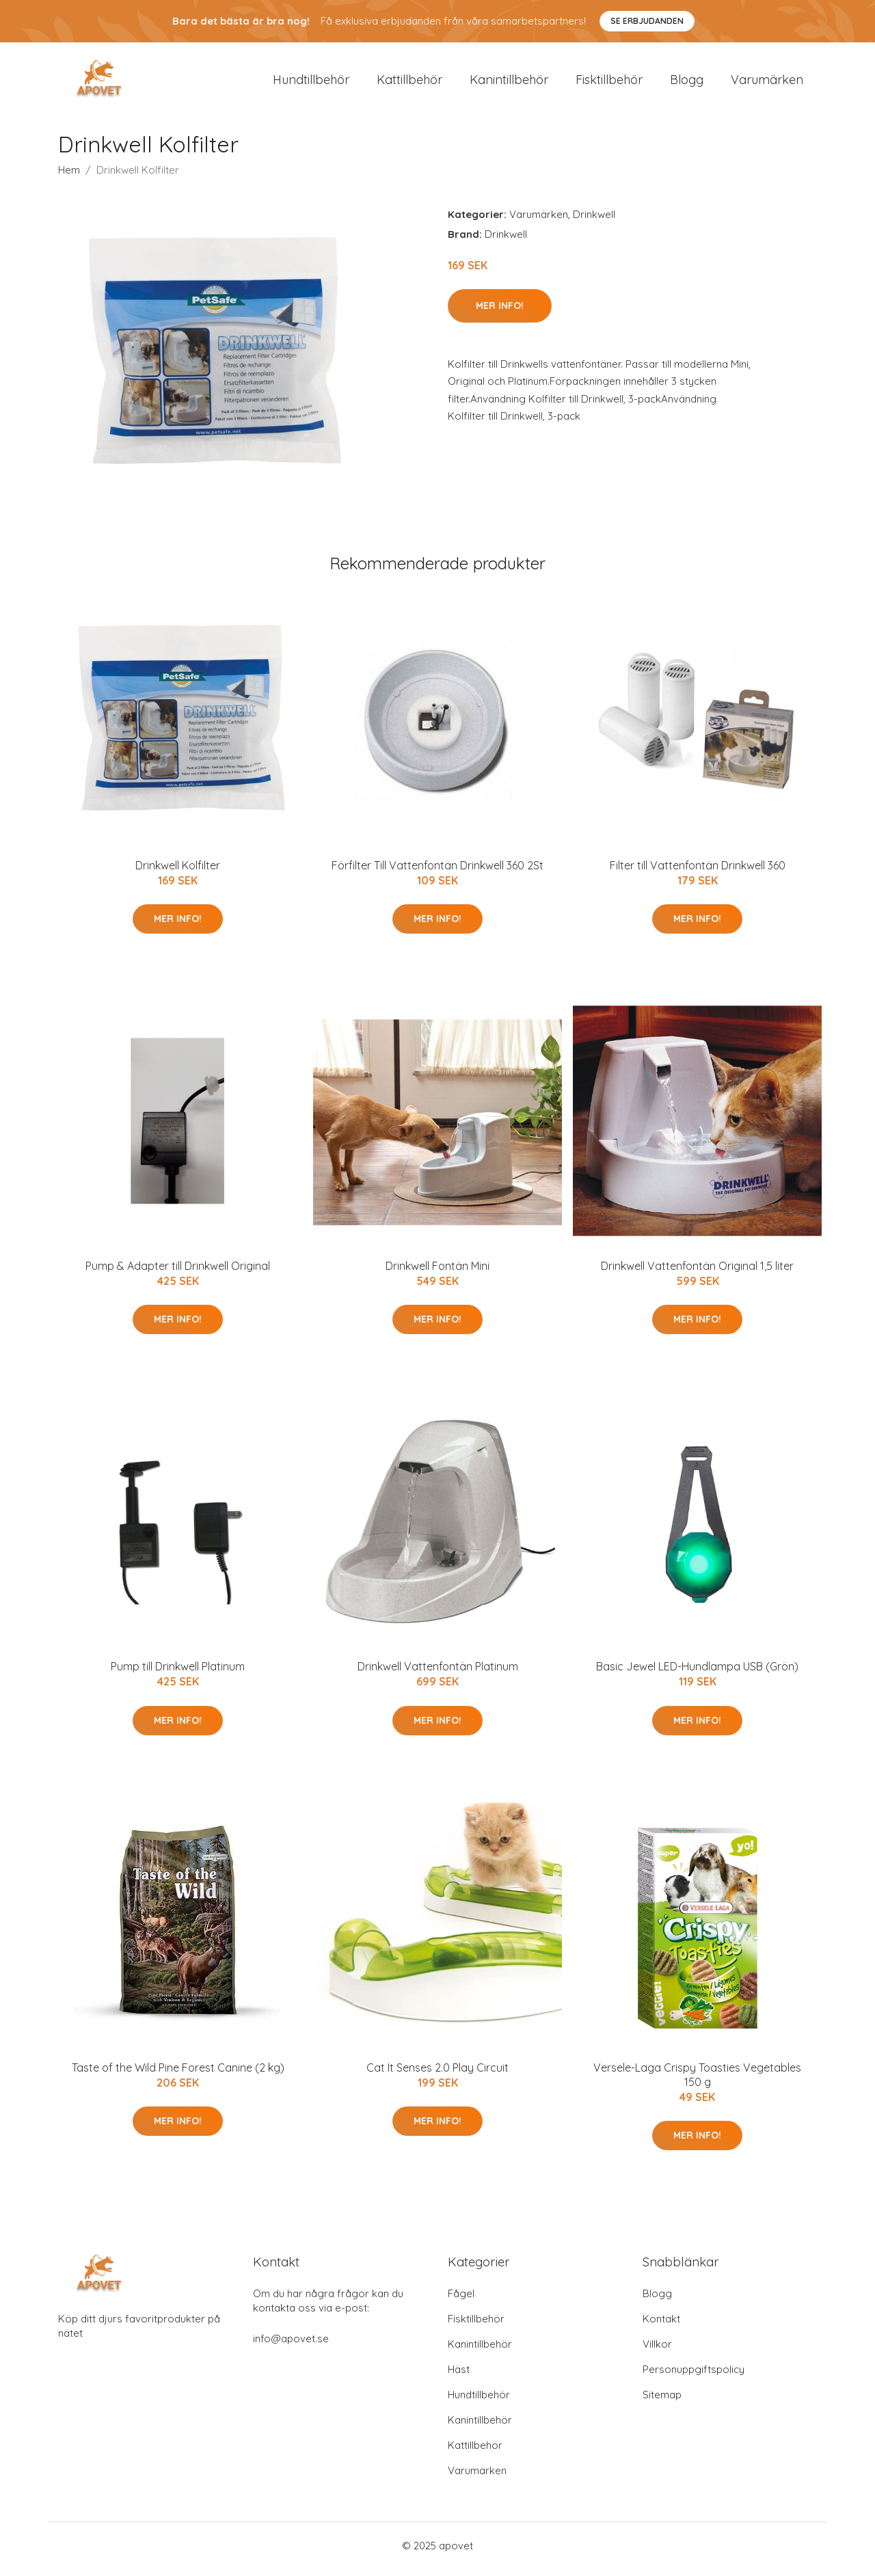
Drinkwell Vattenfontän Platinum (438, 1674)
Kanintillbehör (509, 83)
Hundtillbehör (311, 83)
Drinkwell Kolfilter (177, 872)
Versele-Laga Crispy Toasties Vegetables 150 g (697, 2081)
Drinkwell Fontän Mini (437, 1272)
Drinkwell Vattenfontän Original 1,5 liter (697, 1272)
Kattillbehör (409, 83)
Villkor (657, 2350)
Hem (69, 176)
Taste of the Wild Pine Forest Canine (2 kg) (178, 2074)
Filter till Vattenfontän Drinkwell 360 (697, 872)
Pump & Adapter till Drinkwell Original (177, 1272)
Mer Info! (500, 312)
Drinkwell (594, 221)
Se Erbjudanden (647, 21)
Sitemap (662, 2401)
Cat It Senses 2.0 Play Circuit (437, 2074)
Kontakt (661, 2325)
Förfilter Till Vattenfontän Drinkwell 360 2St (437, 872)
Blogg (686, 83)
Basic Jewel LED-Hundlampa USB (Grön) (697, 1674)
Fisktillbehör (609, 83)
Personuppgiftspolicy (693, 2376)
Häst (459, 2376)
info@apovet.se (291, 2345)
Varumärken (767, 83)
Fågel (461, 2300)
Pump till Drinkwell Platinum (178, 1674)
